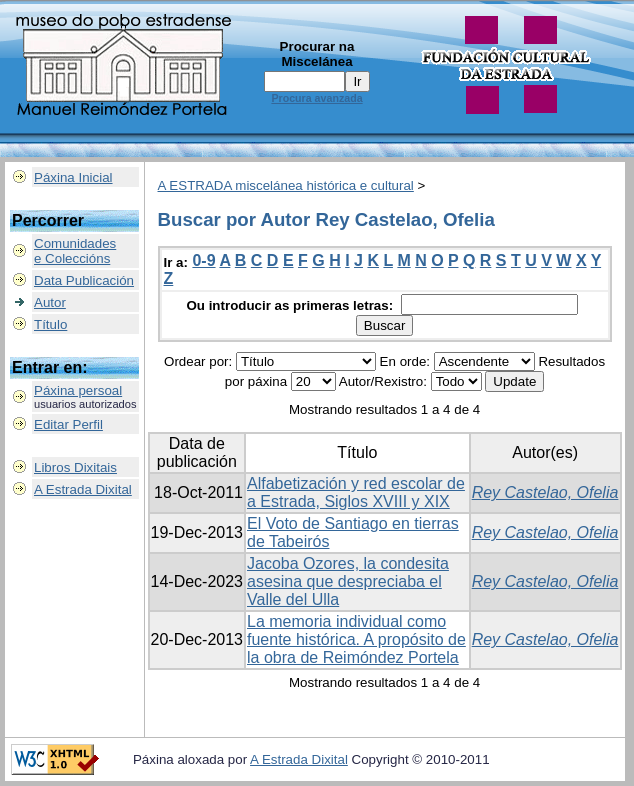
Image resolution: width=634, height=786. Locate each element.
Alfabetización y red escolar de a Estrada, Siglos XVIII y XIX (356, 492)
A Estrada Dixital (83, 489)
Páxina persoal (78, 390)
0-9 (203, 260)
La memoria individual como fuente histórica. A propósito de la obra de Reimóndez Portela (356, 639)
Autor (50, 302)
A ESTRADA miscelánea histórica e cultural (286, 185)
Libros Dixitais (75, 467)
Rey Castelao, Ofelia (545, 492)
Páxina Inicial (73, 177)
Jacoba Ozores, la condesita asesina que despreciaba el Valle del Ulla (348, 581)
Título (50, 324)
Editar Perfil (68, 424)
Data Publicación (84, 280)
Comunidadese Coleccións (75, 251)
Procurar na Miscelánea (317, 54)
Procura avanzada (316, 98)
